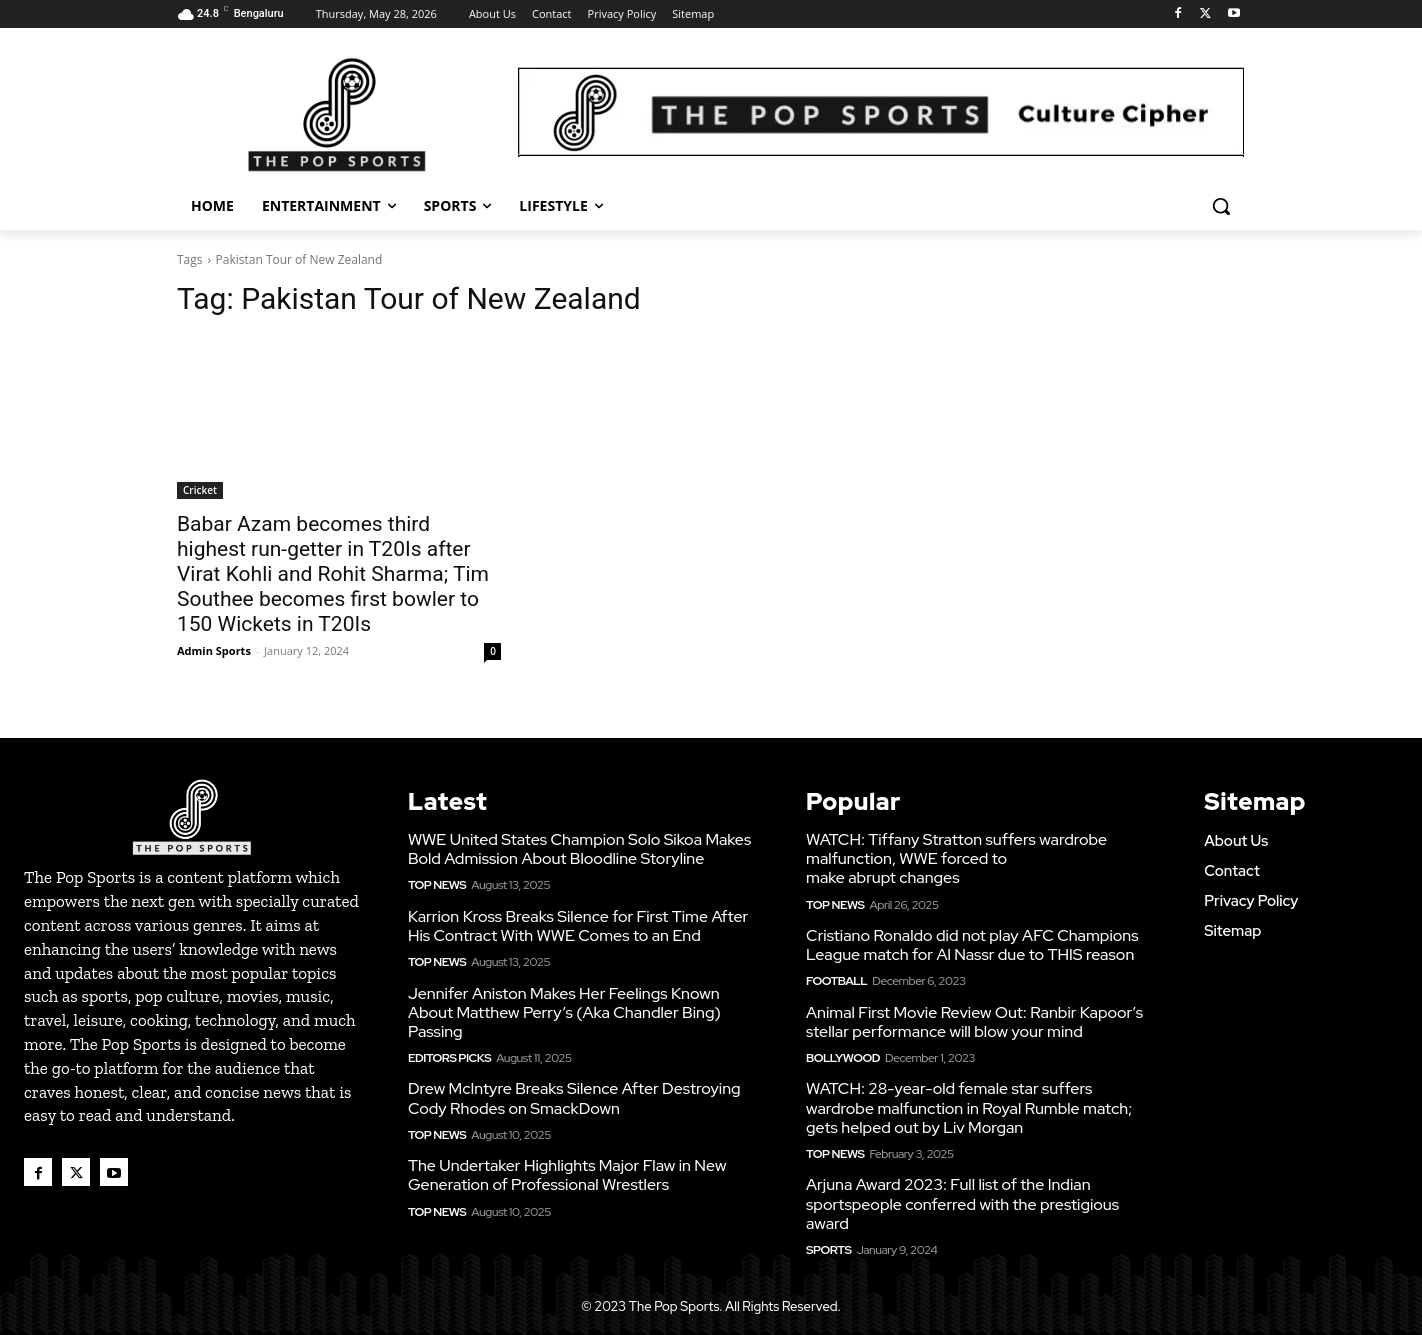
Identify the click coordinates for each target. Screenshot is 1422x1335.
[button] (1221, 206)
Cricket (200, 490)
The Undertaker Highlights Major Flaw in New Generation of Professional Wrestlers (567, 1175)
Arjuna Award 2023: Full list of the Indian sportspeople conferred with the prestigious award (962, 1203)
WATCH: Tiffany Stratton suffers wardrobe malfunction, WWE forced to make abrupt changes (956, 858)
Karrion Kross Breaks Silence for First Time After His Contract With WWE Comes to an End (578, 926)
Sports (828, 1250)
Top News (437, 885)
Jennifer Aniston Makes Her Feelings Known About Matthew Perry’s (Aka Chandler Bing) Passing (564, 1012)
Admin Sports (214, 650)
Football (836, 981)
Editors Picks (449, 1058)
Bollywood (843, 1058)
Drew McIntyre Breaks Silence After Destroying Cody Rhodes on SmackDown (574, 1098)
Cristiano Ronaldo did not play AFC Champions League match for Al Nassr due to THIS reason (972, 945)
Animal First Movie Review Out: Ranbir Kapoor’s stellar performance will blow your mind (974, 1022)
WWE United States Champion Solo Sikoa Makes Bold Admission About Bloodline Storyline (579, 849)
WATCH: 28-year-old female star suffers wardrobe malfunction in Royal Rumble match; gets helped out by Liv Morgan (969, 1107)
